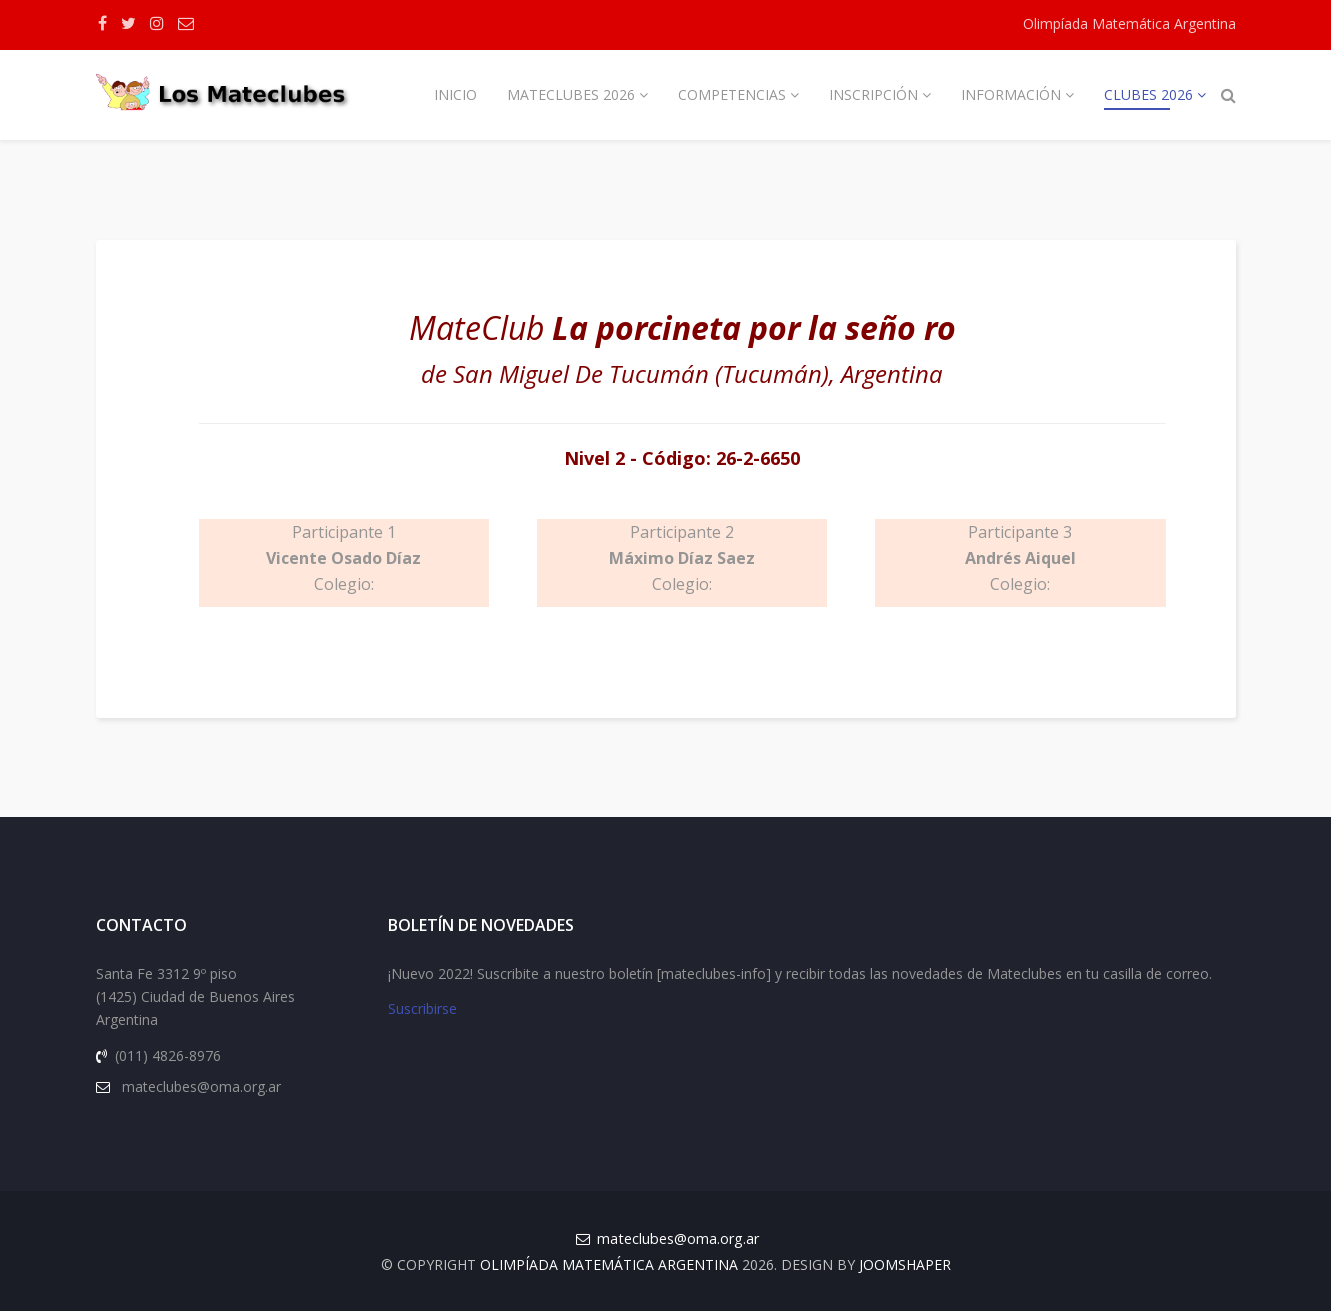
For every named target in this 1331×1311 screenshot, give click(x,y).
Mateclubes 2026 (571, 94)
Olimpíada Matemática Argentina (1129, 23)
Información (1011, 94)
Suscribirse (422, 1009)
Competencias (732, 94)
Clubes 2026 (1148, 94)
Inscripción (873, 94)
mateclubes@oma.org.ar (678, 1238)
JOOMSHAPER (905, 1264)
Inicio (455, 94)
